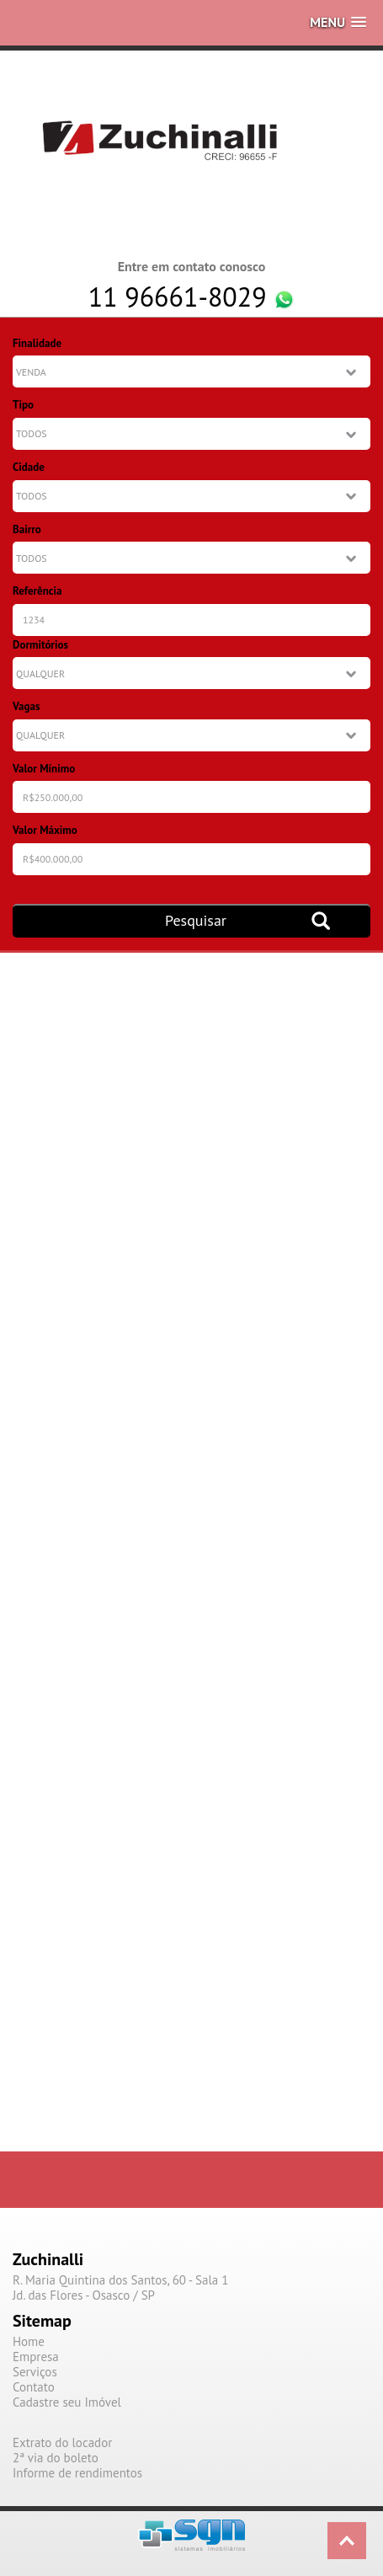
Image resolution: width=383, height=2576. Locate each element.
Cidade (29, 467)
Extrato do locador (62, 2442)
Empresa (36, 2357)
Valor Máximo (45, 830)
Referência (37, 591)
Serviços (35, 2372)
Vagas (26, 706)
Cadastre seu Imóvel (67, 2402)
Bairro (27, 529)
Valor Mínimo (44, 769)
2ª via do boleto (55, 2458)
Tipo (23, 405)
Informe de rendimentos (77, 2473)
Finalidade (37, 343)
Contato (34, 2387)
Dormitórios (40, 645)
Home (29, 2341)
